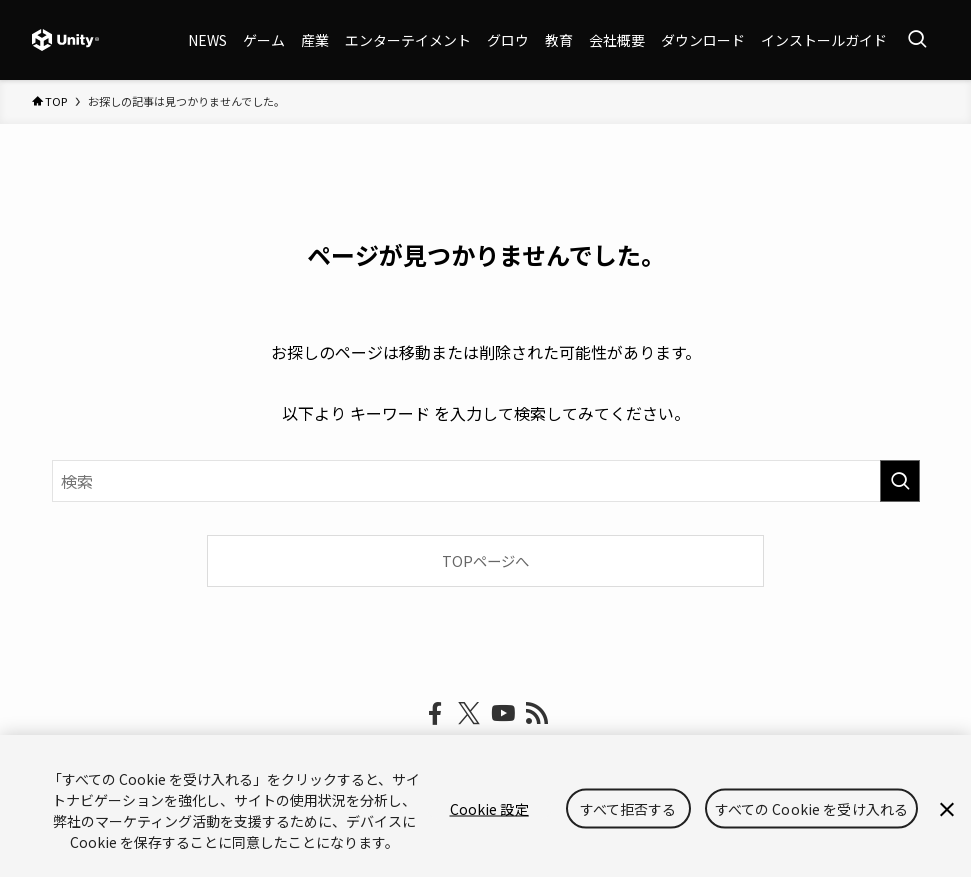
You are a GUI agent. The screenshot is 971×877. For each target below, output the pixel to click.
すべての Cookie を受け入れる (812, 809)
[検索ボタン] (917, 40)
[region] (485, 806)
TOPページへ (485, 560)
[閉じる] (947, 810)
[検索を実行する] (900, 481)
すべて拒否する (628, 809)
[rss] (537, 714)
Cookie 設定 (489, 809)
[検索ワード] (486, 481)
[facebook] (435, 714)
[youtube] (503, 714)
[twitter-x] (469, 714)
